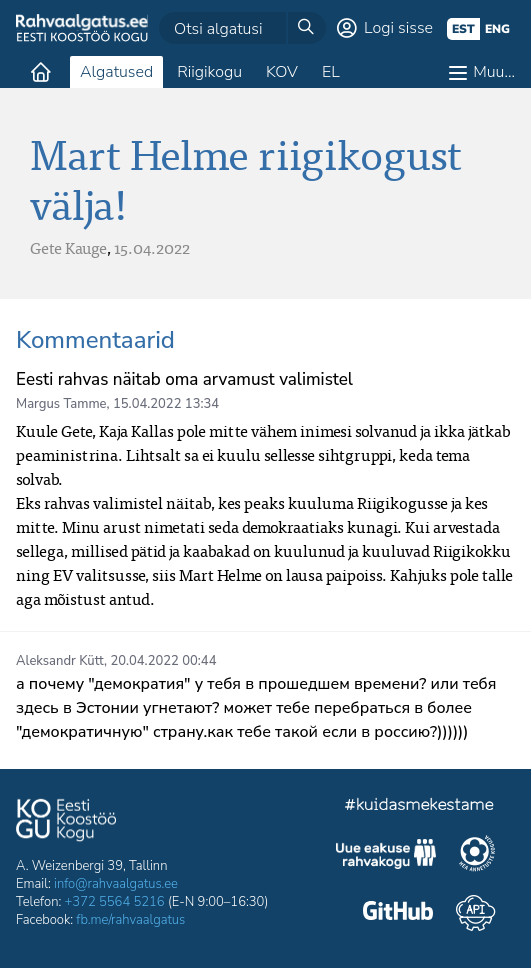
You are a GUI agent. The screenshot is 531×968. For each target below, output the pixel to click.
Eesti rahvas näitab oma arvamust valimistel (184, 379)
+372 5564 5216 (115, 902)
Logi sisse (398, 28)
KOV (282, 72)
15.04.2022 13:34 (166, 404)
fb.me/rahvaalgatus (130, 920)
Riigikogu (209, 72)
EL (331, 72)
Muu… (494, 72)
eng (497, 29)
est (463, 29)
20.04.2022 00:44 (163, 661)
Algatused (116, 72)
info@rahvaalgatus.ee (116, 884)
